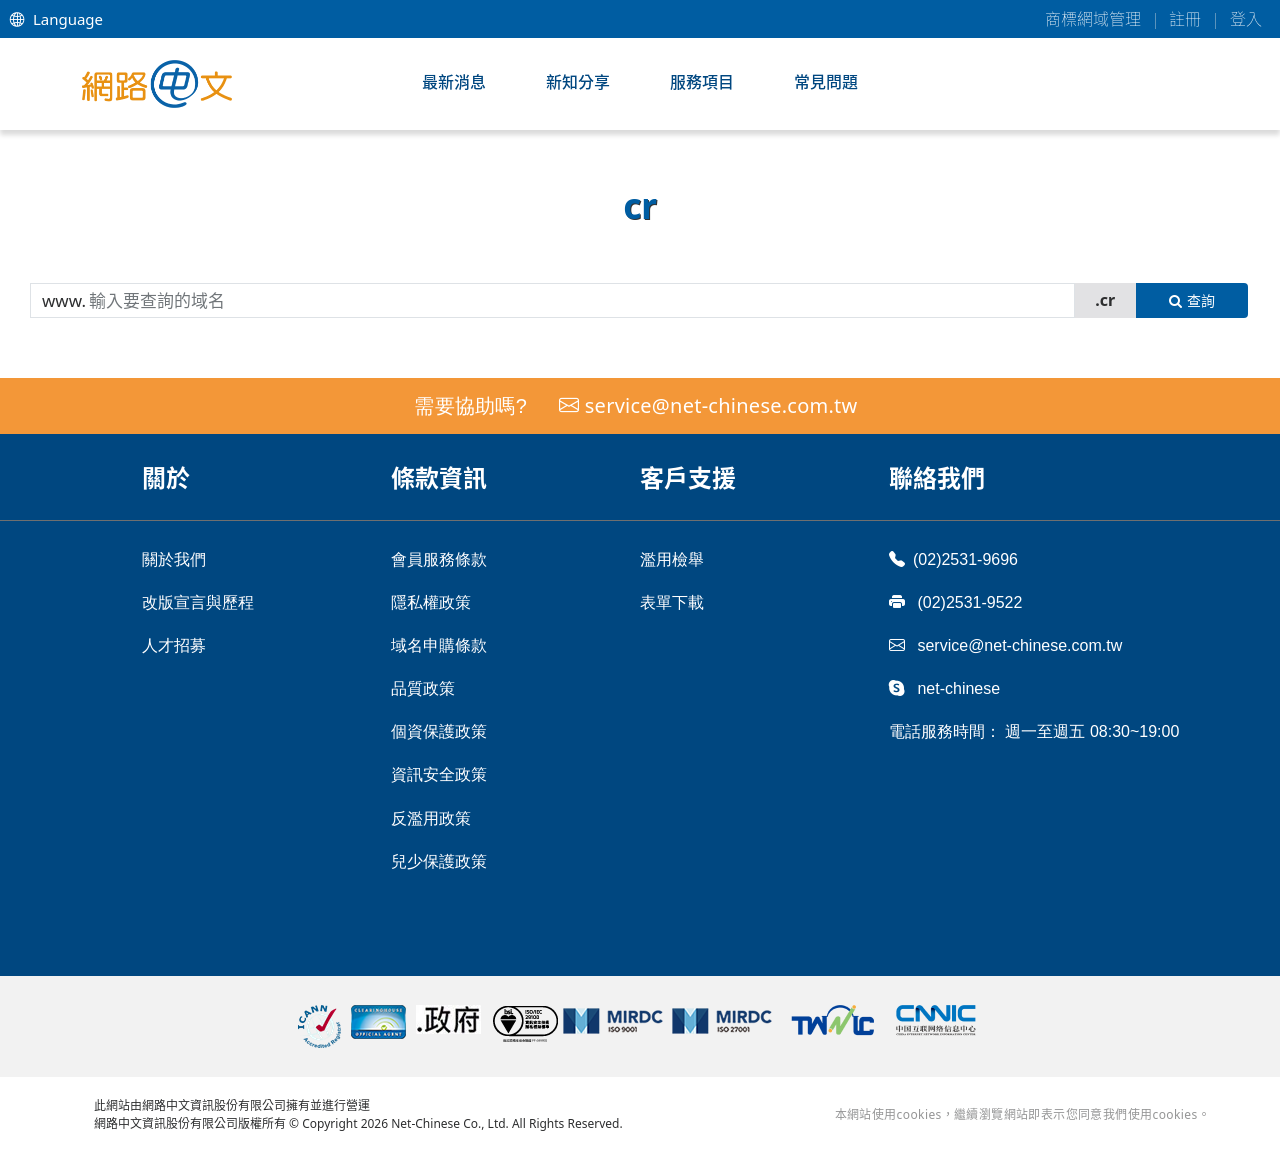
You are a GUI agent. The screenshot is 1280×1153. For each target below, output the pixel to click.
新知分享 (578, 82)
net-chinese (944, 688)
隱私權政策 (431, 602)
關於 (166, 477)
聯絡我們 (937, 477)
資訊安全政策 (439, 774)
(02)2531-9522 (955, 602)
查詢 (1192, 300)
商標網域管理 (1093, 19)
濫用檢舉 (672, 559)
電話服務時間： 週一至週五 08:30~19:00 (1034, 731)
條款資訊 (439, 477)
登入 (1246, 19)
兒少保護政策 (439, 861)
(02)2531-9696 (953, 559)
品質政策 (423, 688)
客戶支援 (688, 477)
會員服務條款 (439, 559)
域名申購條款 (439, 645)
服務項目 (702, 82)
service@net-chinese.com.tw (721, 405)
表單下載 (672, 602)
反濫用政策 (431, 818)
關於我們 (174, 559)
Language (56, 19)
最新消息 (454, 82)
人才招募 (174, 645)
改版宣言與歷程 (198, 602)
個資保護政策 (439, 731)
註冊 (1185, 19)
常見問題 (826, 82)
